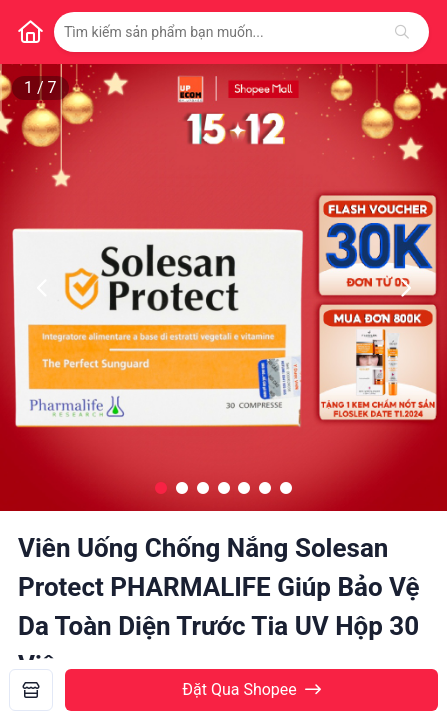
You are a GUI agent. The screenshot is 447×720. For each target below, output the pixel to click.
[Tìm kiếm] (402, 32)
